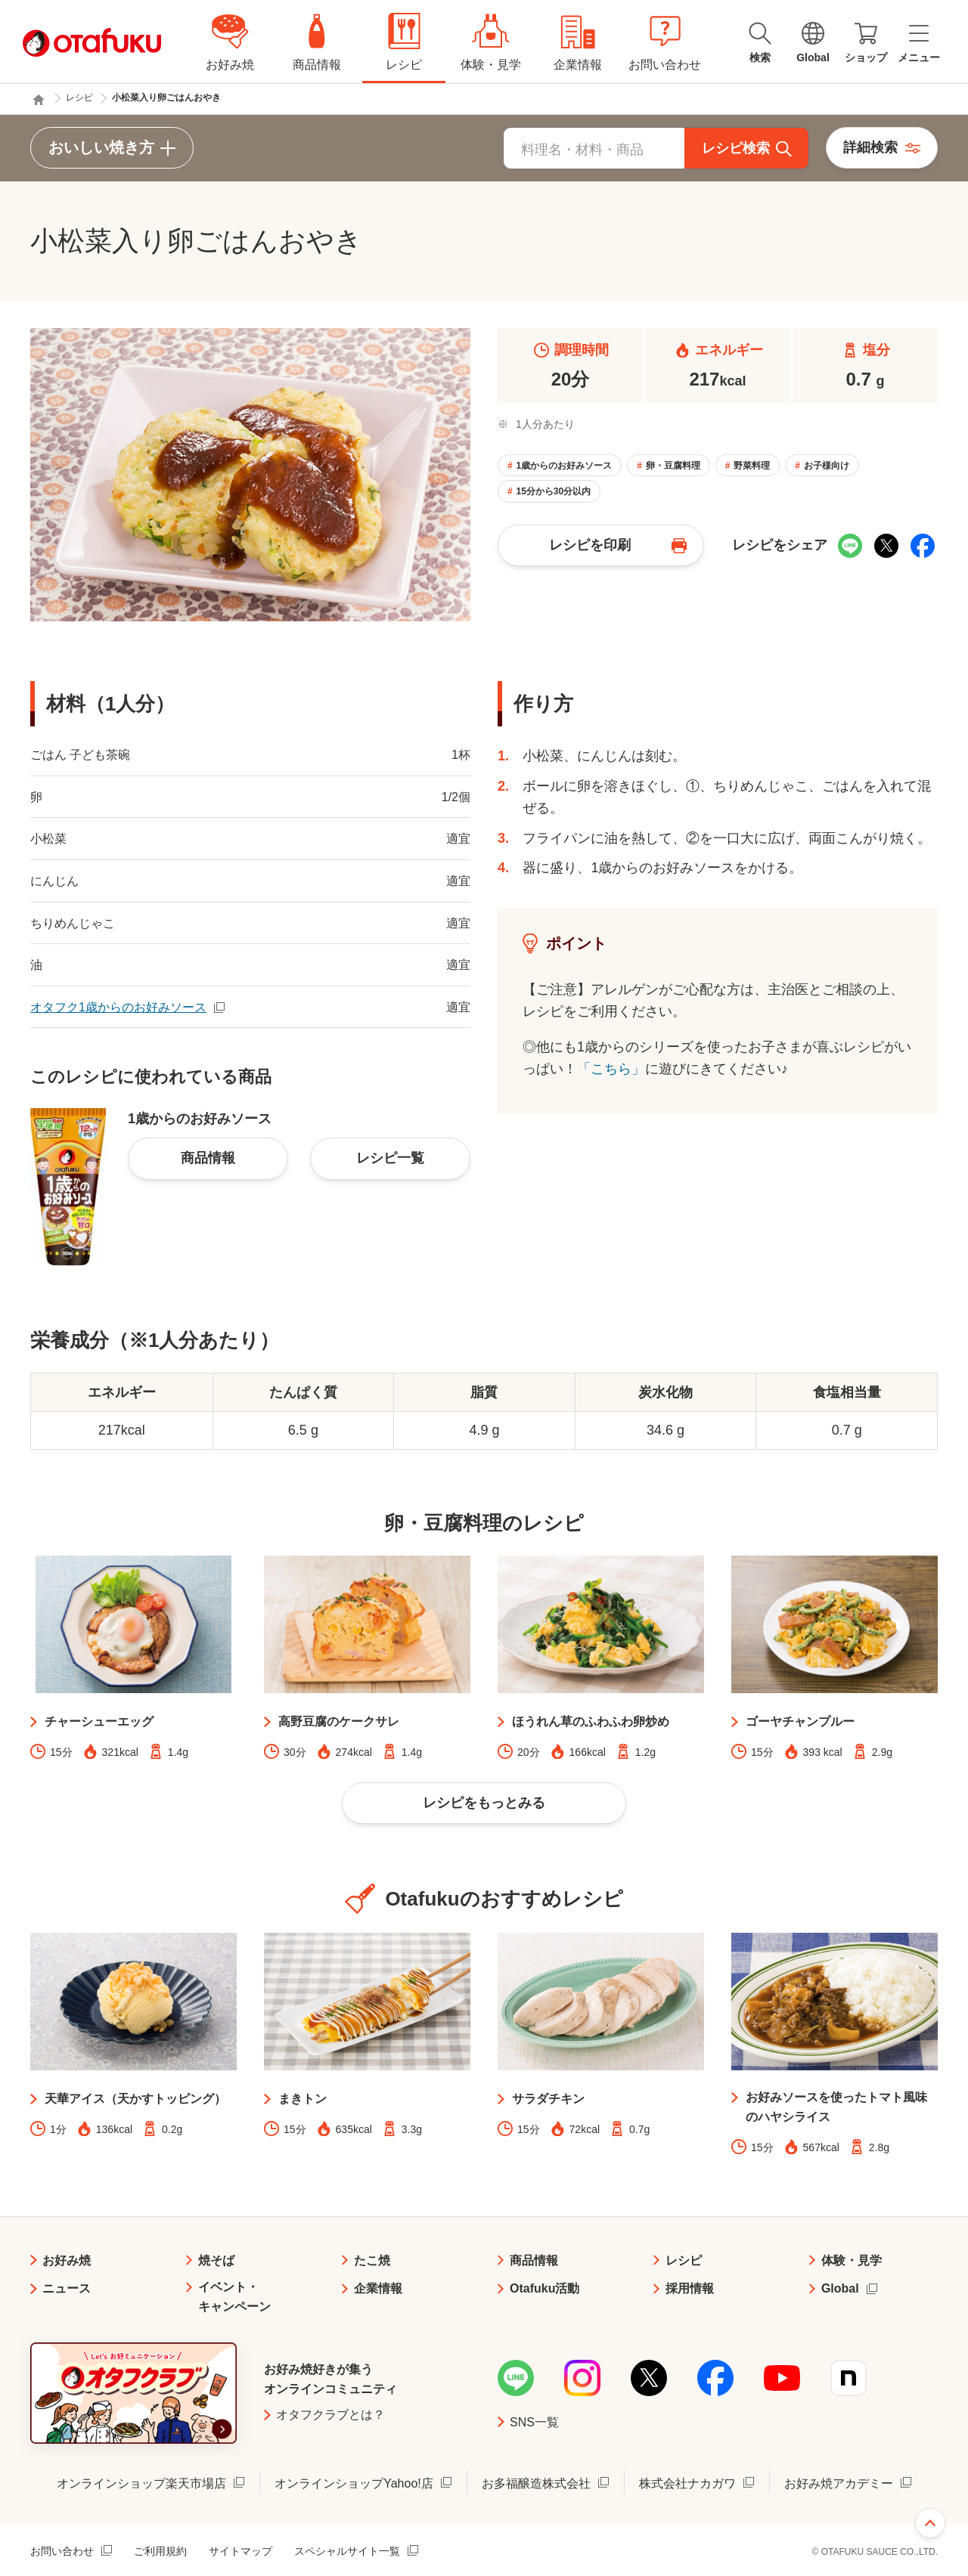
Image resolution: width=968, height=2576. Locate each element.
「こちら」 (611, 1068)
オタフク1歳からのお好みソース (118, 1007)
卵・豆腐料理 (673, 465)
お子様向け (826, 465)
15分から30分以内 (553, 491)
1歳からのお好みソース (564, 465)
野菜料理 (752, 465)
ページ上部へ (930, 2523)
